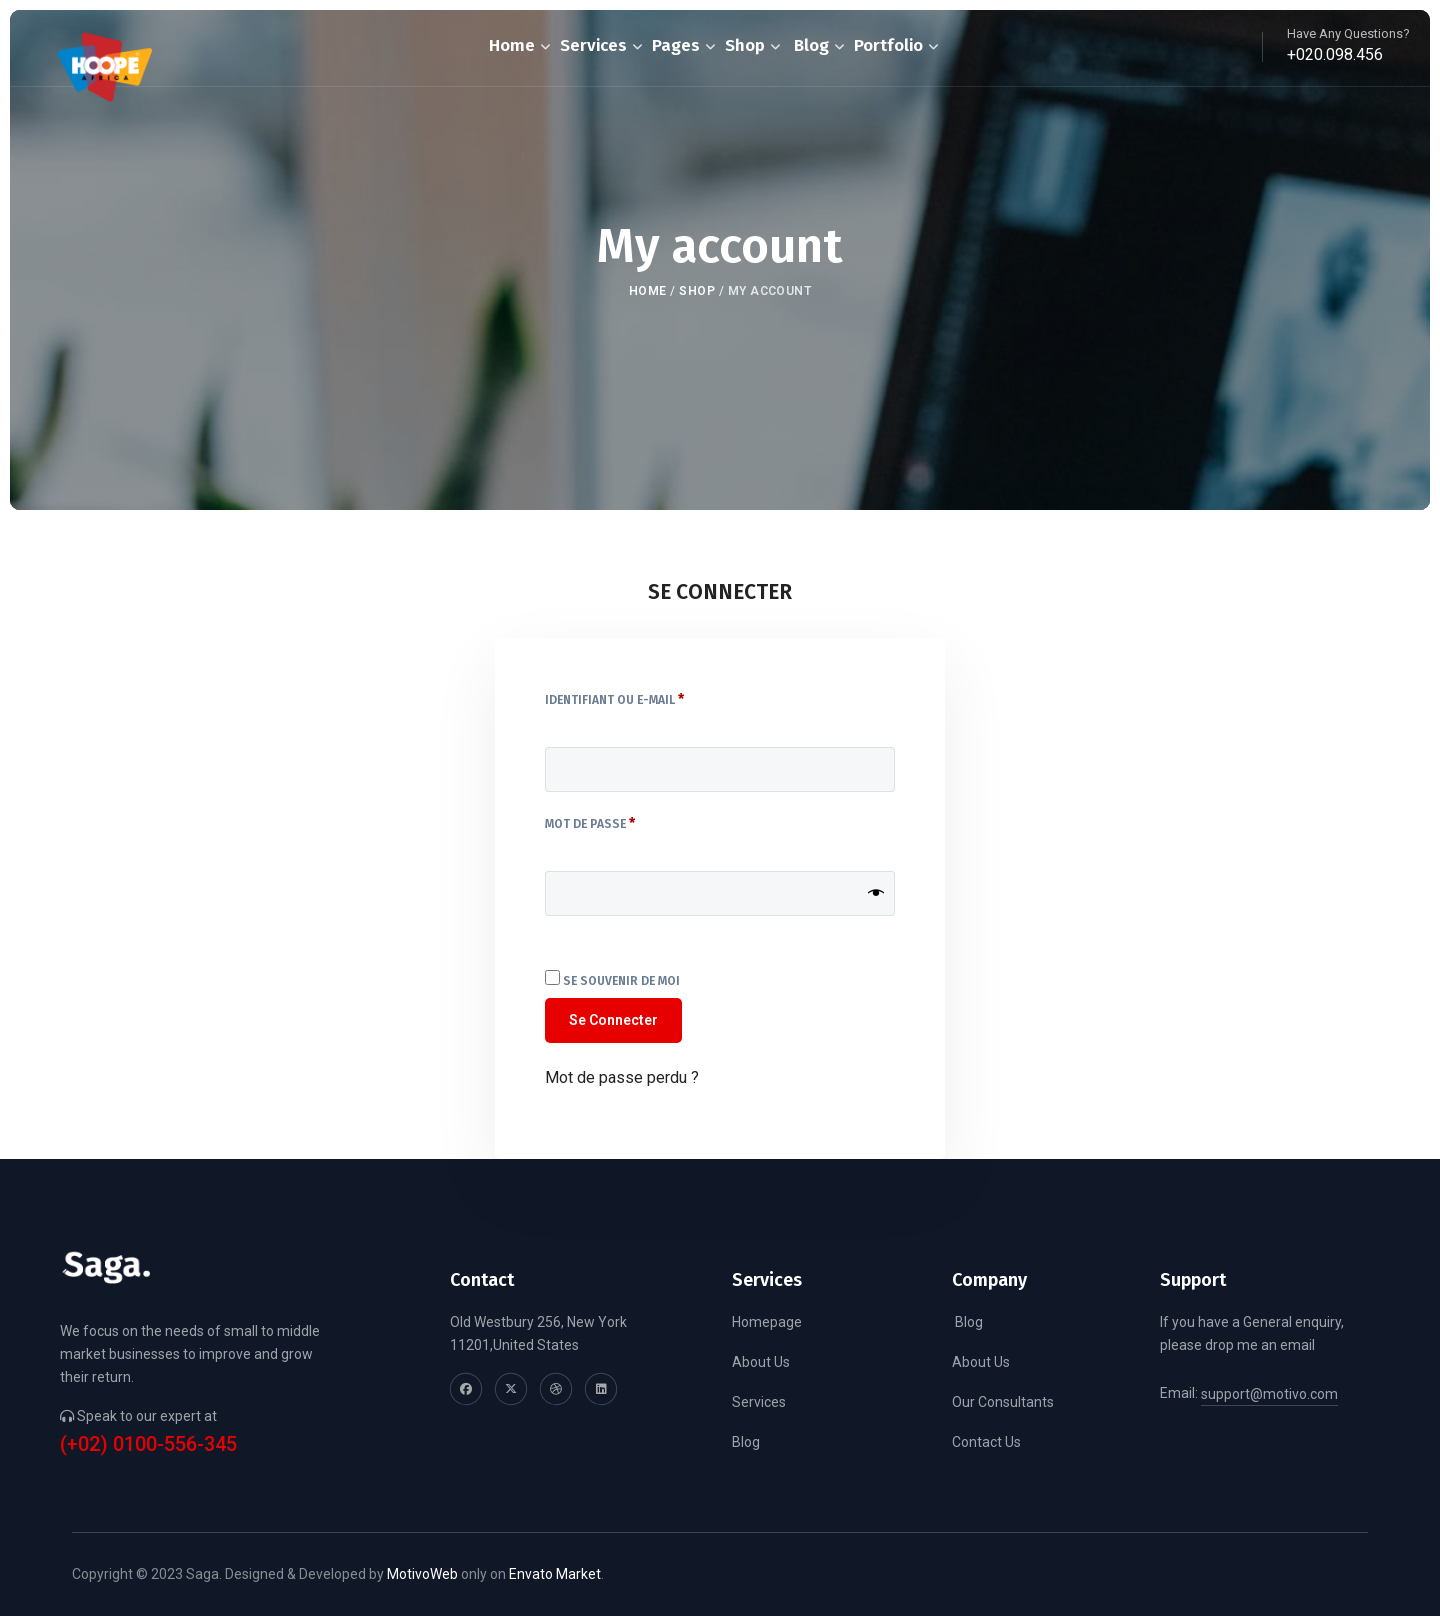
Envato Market (555, 1574)
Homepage (767, 1322)
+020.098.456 (1335, 54)
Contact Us (986, 1442)
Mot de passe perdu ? (622, 1077)
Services (759, 1402)
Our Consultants (1003, 1402)
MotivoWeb (422, 1574)
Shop (697, 291)
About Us (761, 1362)
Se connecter (613, 1020)
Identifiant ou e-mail (651, 698)
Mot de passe (627, 822)
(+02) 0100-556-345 (148, 1444)
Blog (746, 1442)
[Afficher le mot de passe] (876, 894)
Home (648, 291)
